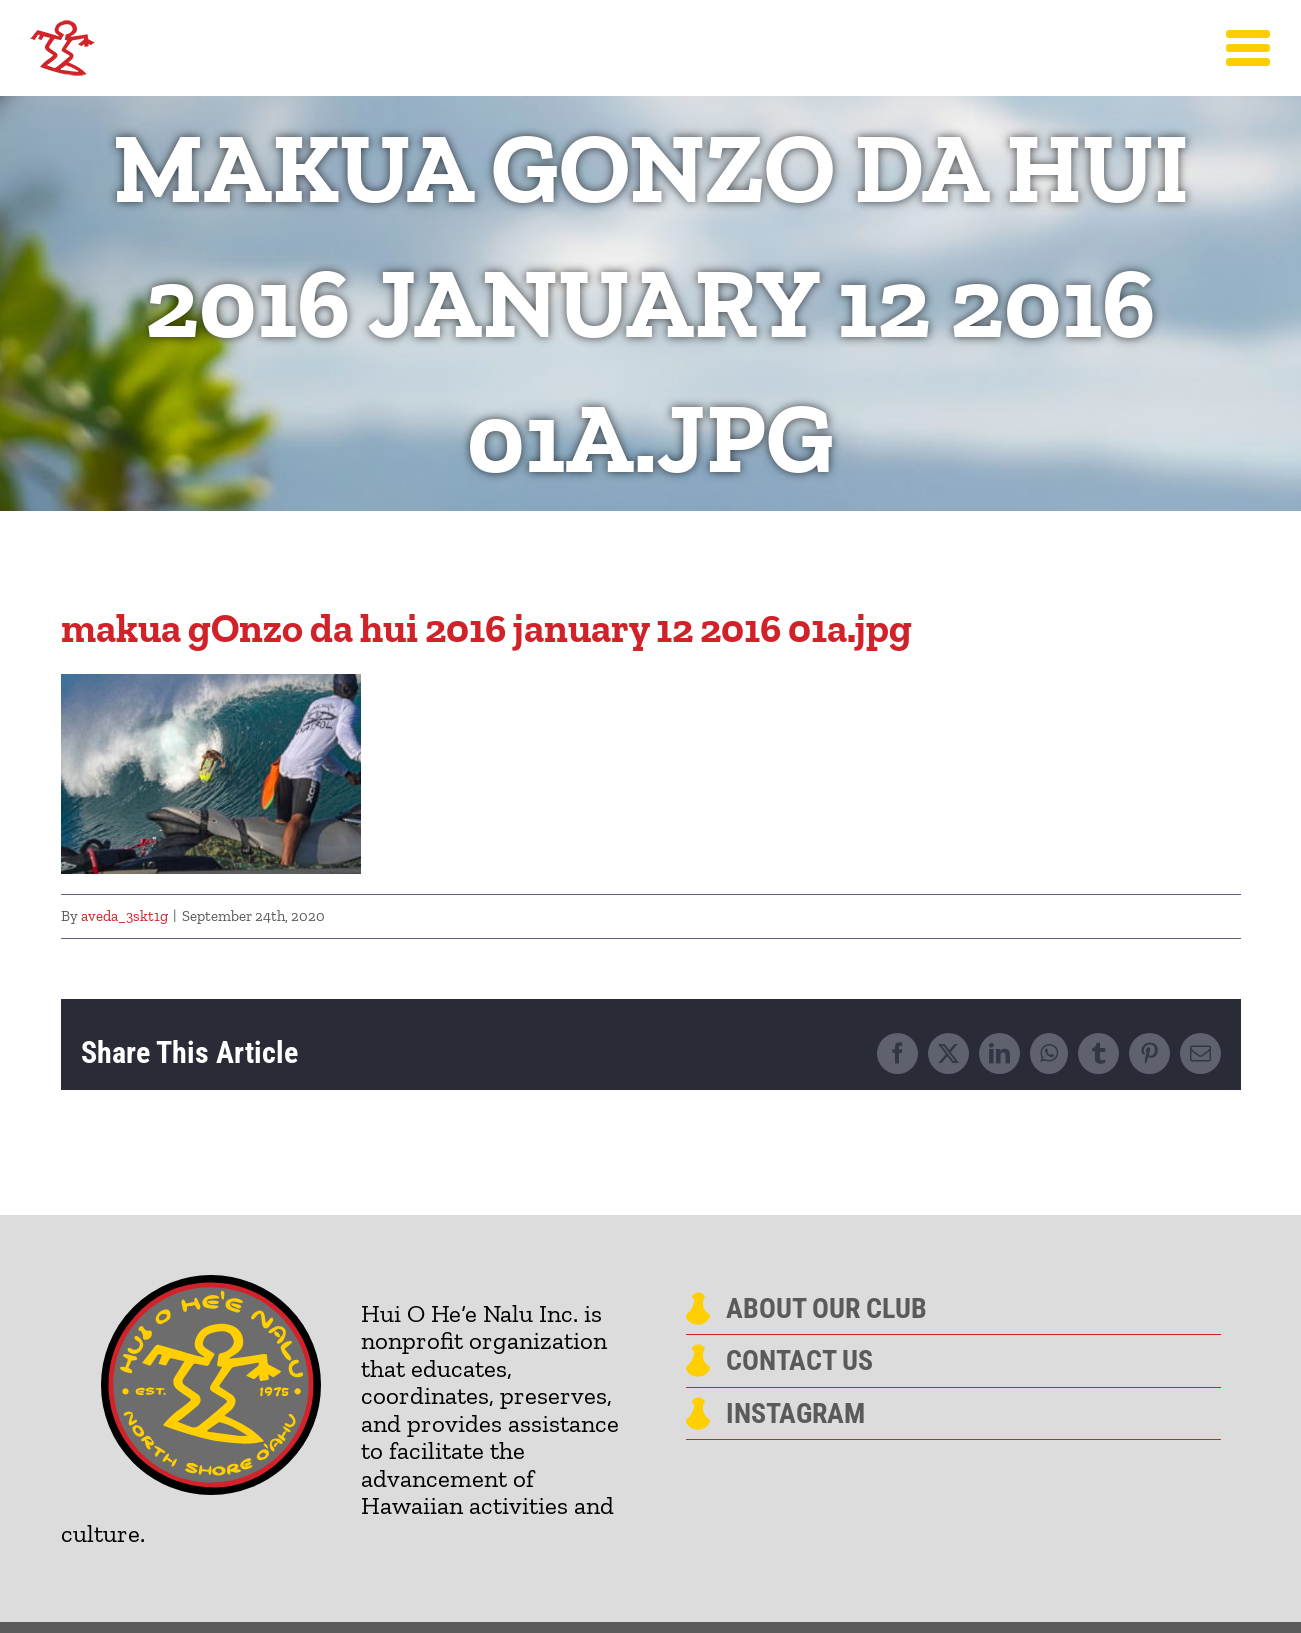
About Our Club (826, 1309)
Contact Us (799, 1361)
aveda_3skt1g (124, 916)
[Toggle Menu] (1248, 48)
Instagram (795, 1414)
